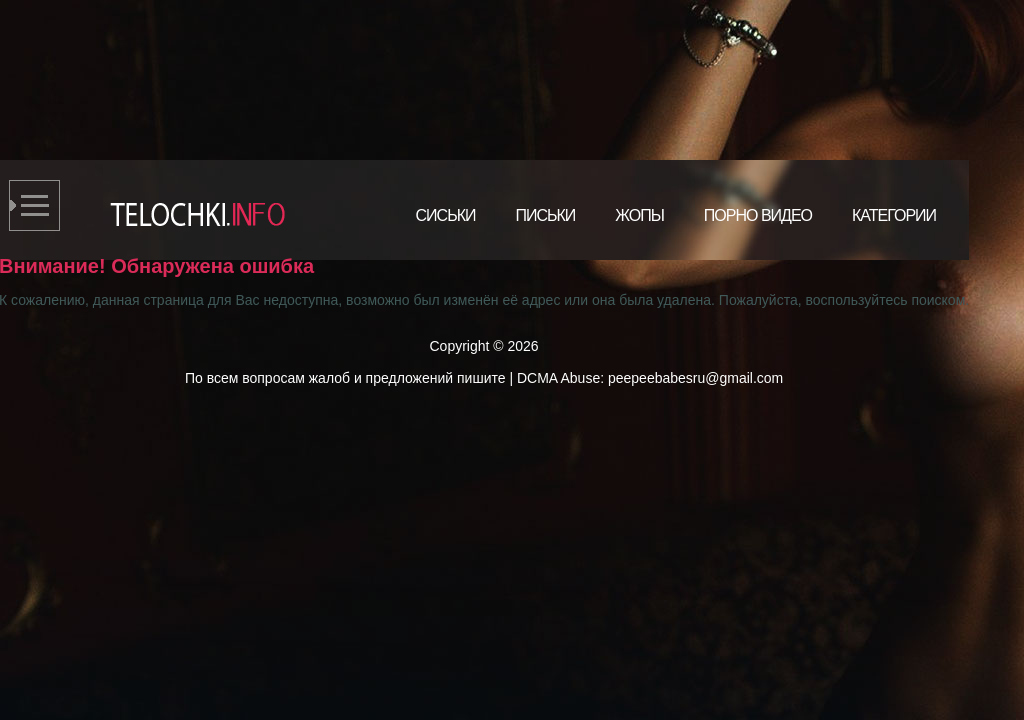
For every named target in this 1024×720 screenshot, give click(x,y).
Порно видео (758, 215)
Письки (545, 215)
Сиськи (446, 215)
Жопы (639, 215)
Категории (894, 215)
